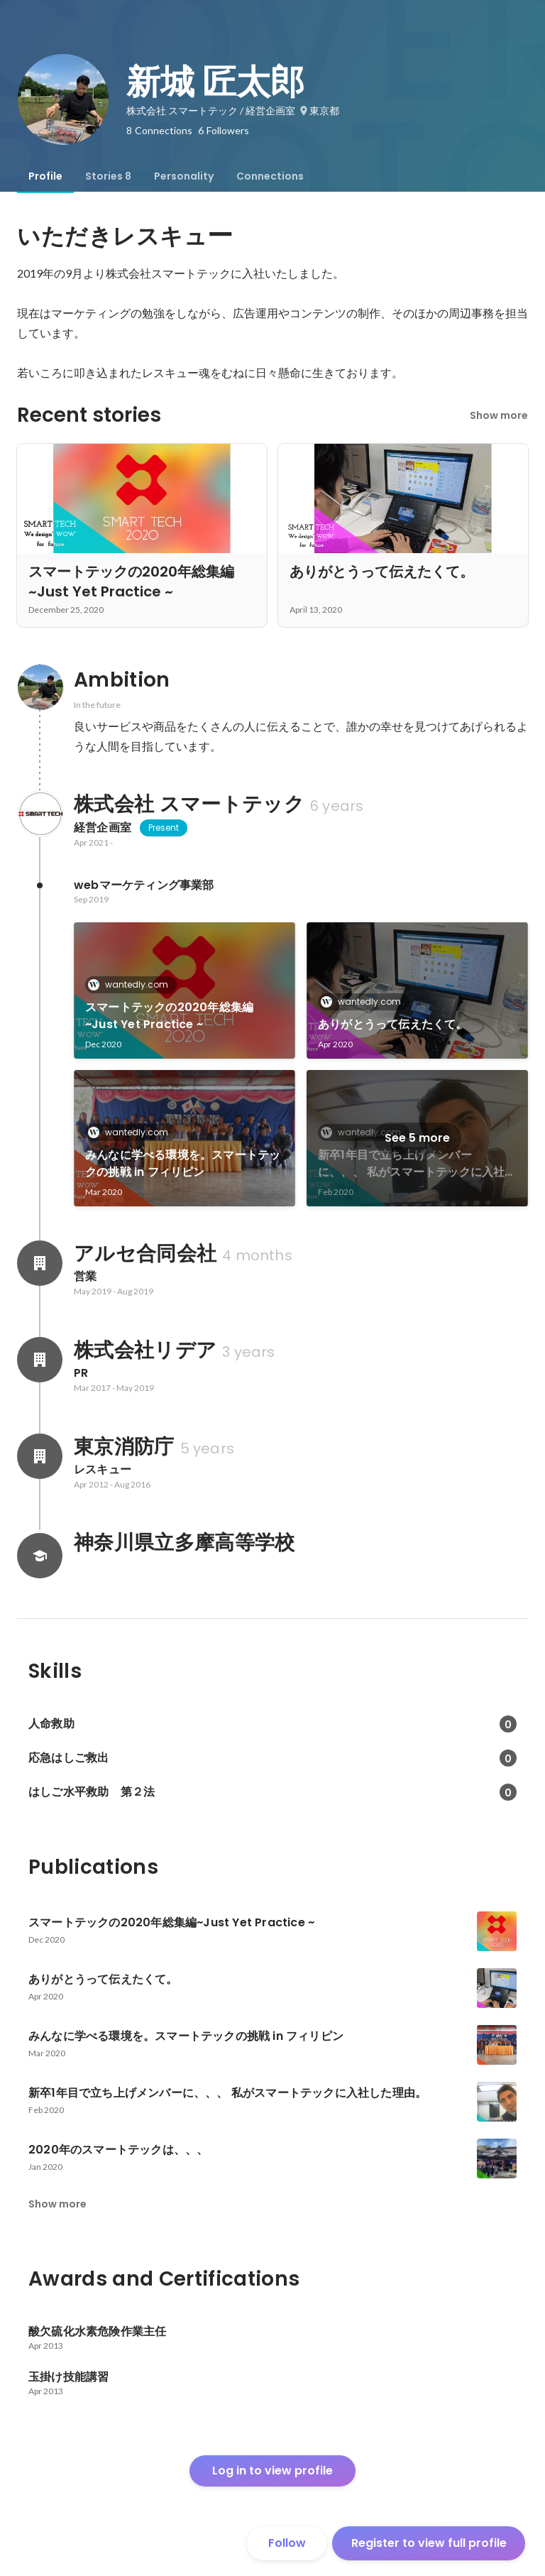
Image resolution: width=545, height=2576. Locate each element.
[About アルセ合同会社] (39, 1263)
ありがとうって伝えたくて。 (393, 1024)
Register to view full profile (429, 2543)
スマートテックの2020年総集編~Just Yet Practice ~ (169, 1015)
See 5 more (417, 1138)
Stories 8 (108, 176)
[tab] (45, 176)
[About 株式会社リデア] (39, 1359)
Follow (287, 2543)
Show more (499, 415)
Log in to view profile (272, 2470)
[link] (184, 990)
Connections (270, 176)
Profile (45, 176)
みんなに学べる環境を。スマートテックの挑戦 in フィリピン (182, 1163)
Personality (184, 176)
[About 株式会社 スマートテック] (39, 813)
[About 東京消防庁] (39, 1456)
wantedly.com (132, 984)
